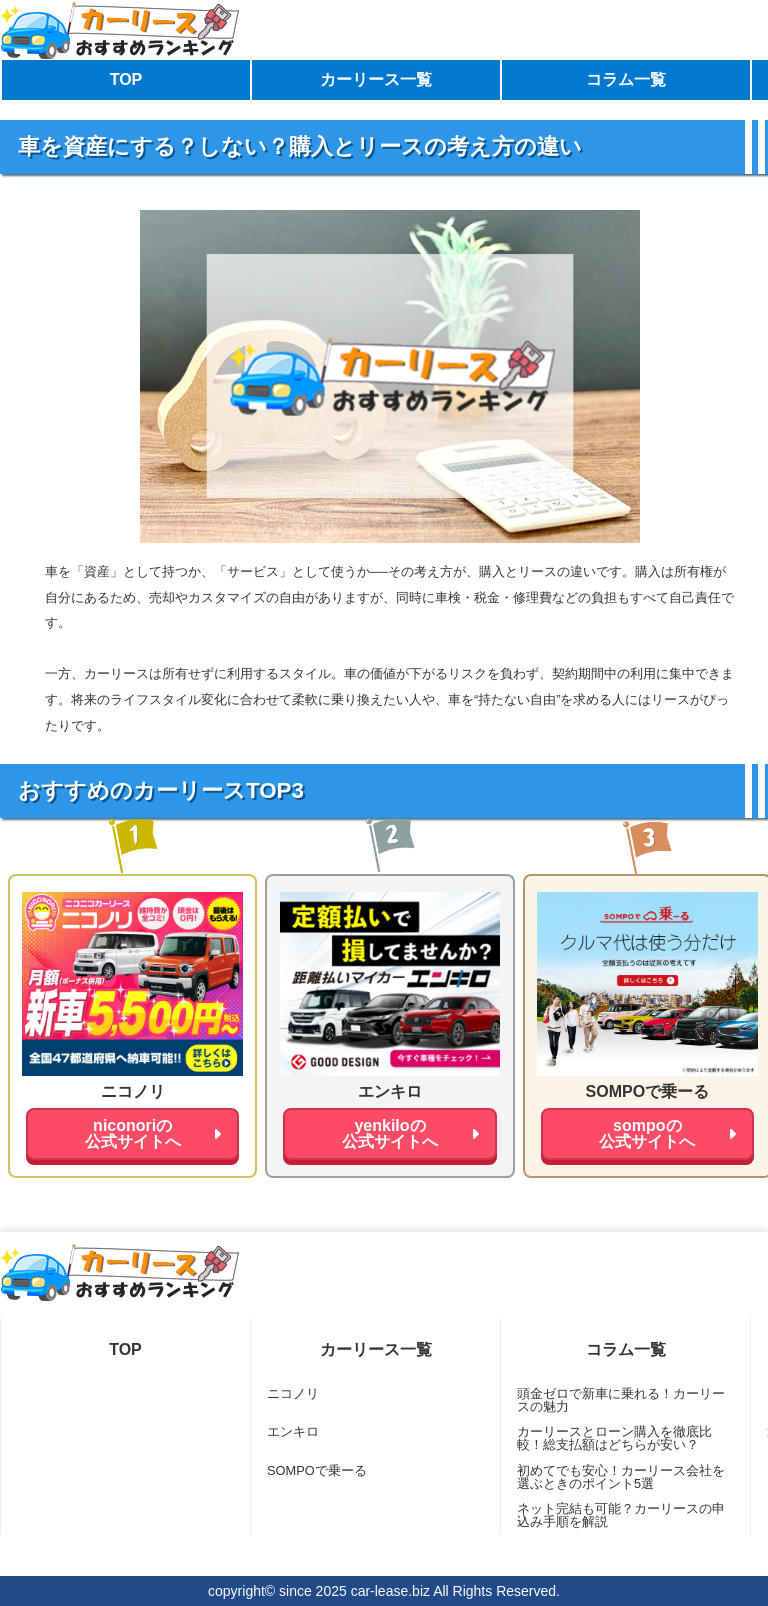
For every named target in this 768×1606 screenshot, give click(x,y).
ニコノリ (293, 1393)
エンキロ (293, 1431)
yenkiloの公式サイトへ (390, 1133)
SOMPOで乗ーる (317, 1470)
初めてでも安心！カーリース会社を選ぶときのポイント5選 (621, 1477)
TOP (126, 79)
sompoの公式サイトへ (647, 1133)
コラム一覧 (626, 79)
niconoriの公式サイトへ (133, 1133)
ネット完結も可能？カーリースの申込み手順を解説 (621, 1515)
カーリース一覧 (376, 79)
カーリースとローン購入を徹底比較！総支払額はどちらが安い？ (614, 1438)
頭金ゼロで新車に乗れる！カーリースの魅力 (621, 1400)
